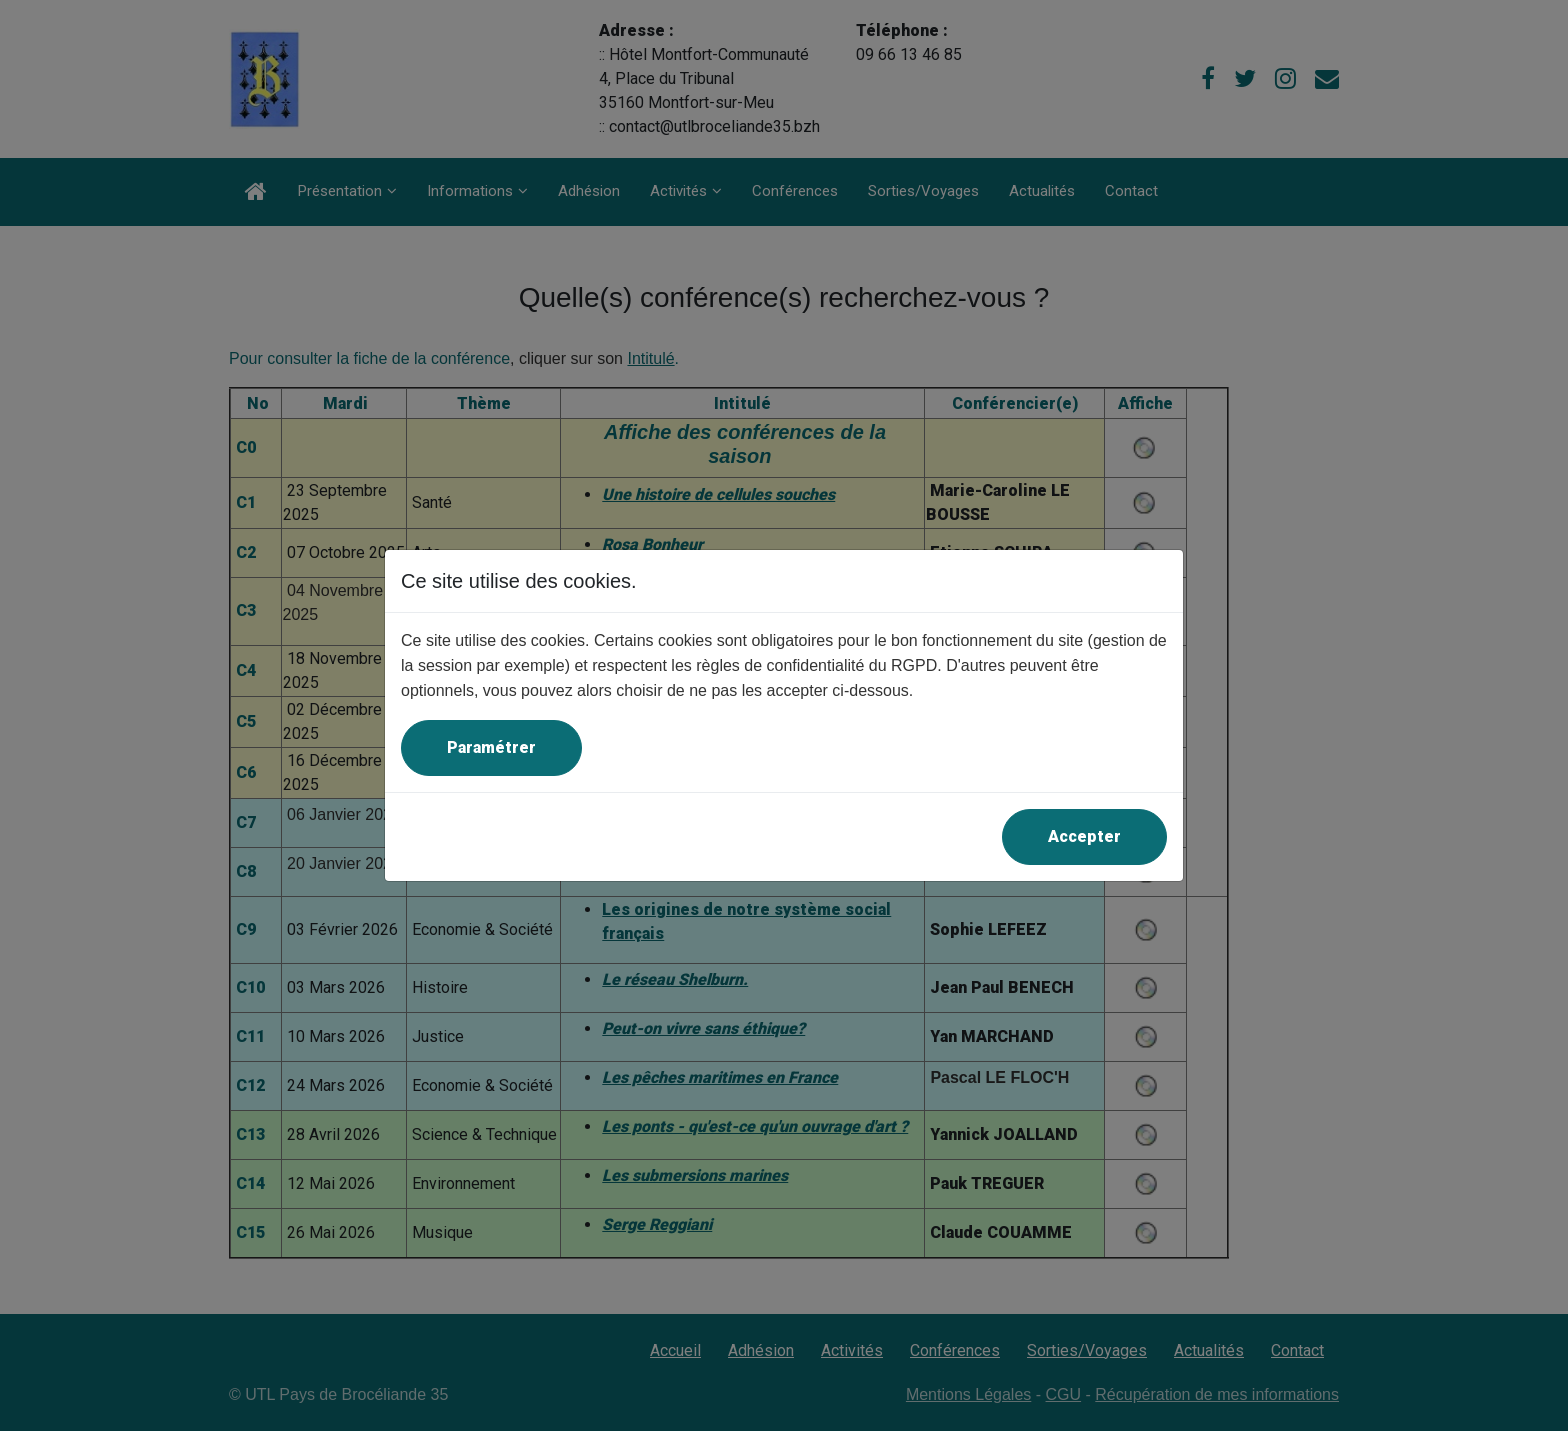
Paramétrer (491, 747)
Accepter (1084, 836)
